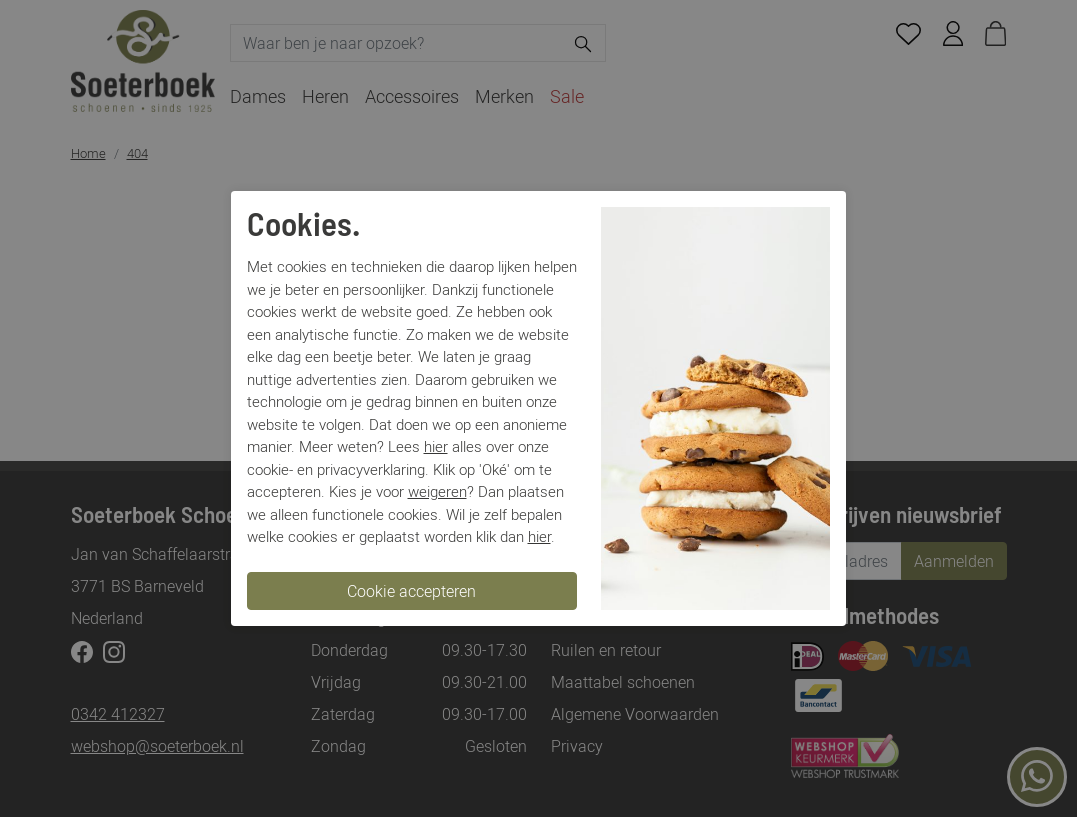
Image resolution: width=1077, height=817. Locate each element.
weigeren (437, 491)
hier (436, 446)
